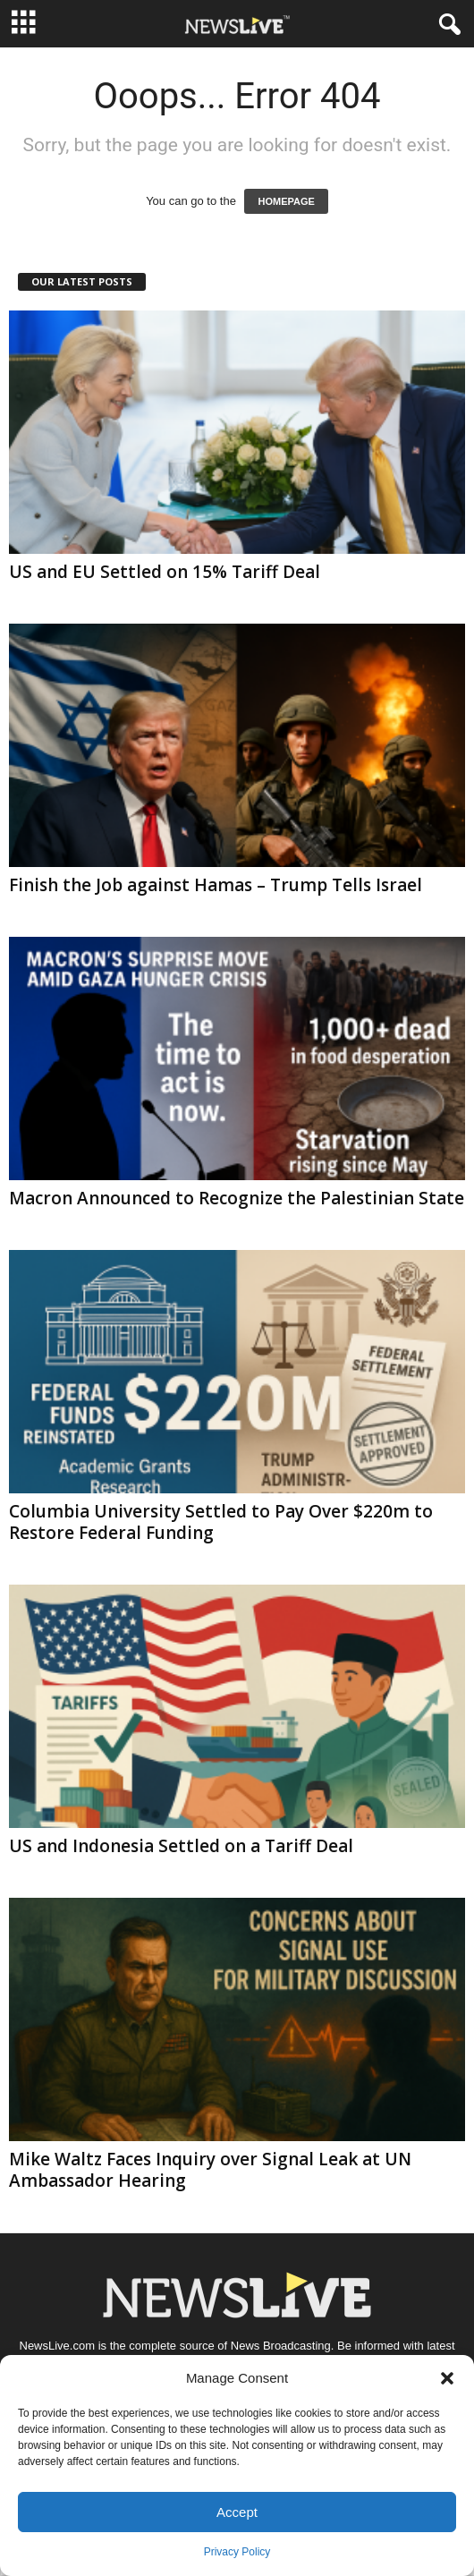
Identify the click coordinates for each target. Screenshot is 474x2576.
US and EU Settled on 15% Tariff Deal (164, 571)
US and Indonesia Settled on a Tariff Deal (181, 1846)
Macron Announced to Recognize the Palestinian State (236, 1198)
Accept (237, 2512)
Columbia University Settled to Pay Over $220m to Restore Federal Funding (221, 1522)
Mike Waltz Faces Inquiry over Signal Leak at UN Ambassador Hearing (210, 2169)
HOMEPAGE (286, 201)
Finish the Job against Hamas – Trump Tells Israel (215, 885)
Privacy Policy (237, 2552)
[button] (447, 2378)
